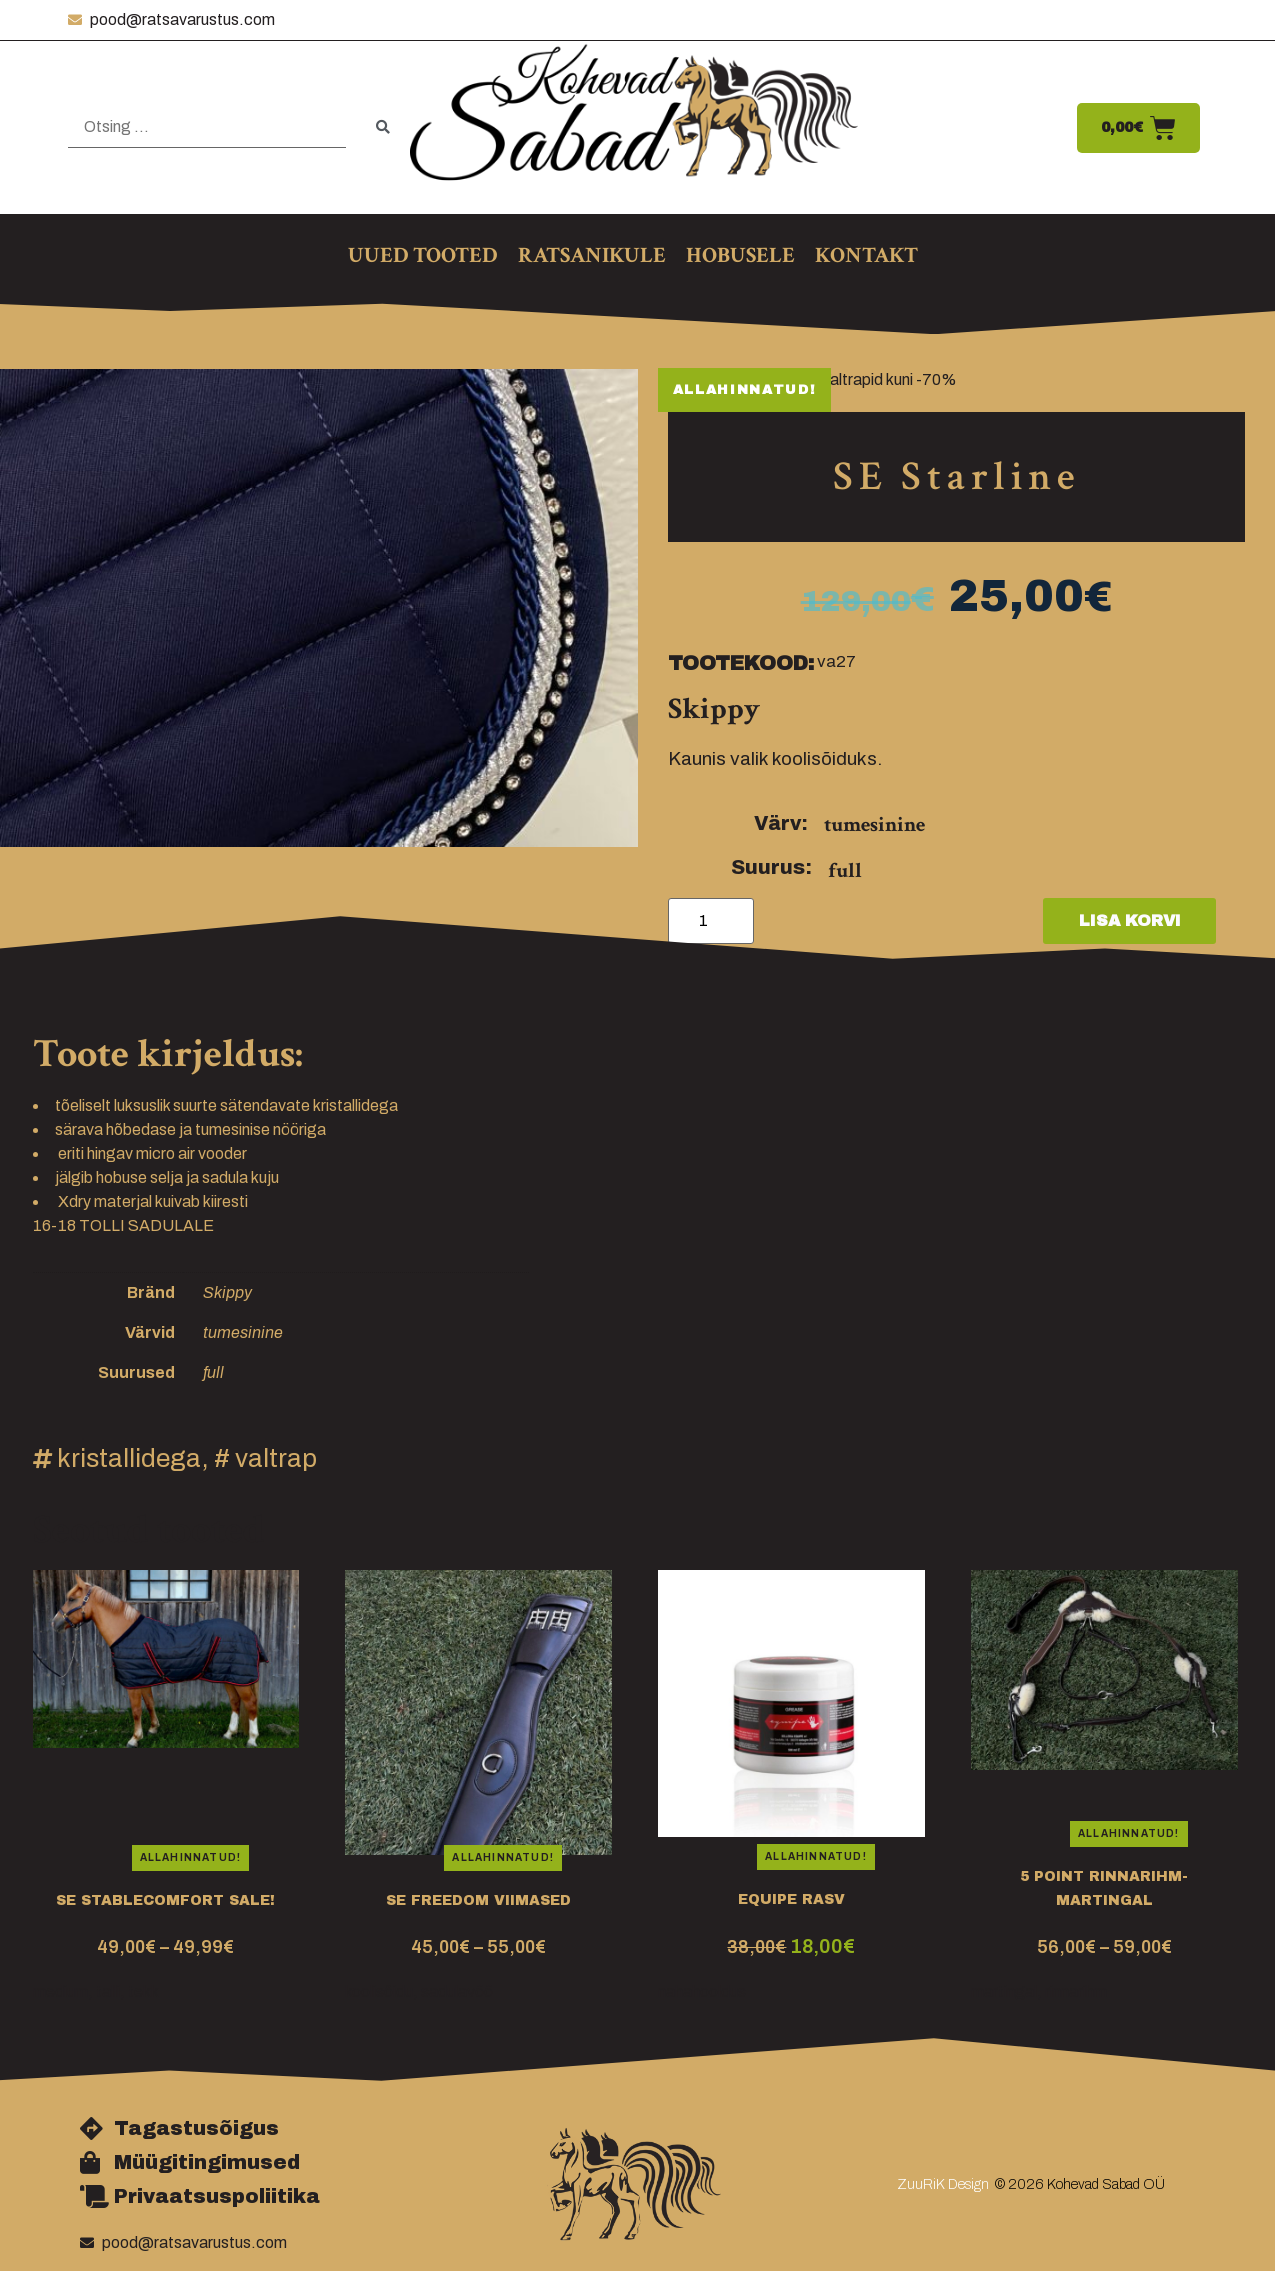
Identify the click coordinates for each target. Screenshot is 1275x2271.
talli (108, 1991)
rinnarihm (1076, 1991)
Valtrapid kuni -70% (889, 379)
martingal (1004, 1991)
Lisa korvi (1130, 920)
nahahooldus (702, 1991)
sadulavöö (457, 1991)
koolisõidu (379, 1991)
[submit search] (383, 127)
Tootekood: (741, 663)
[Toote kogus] (711, 921)
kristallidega (129, 1458)
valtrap (276, 1458)
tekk (143, 1991)
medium (60, 1991)
